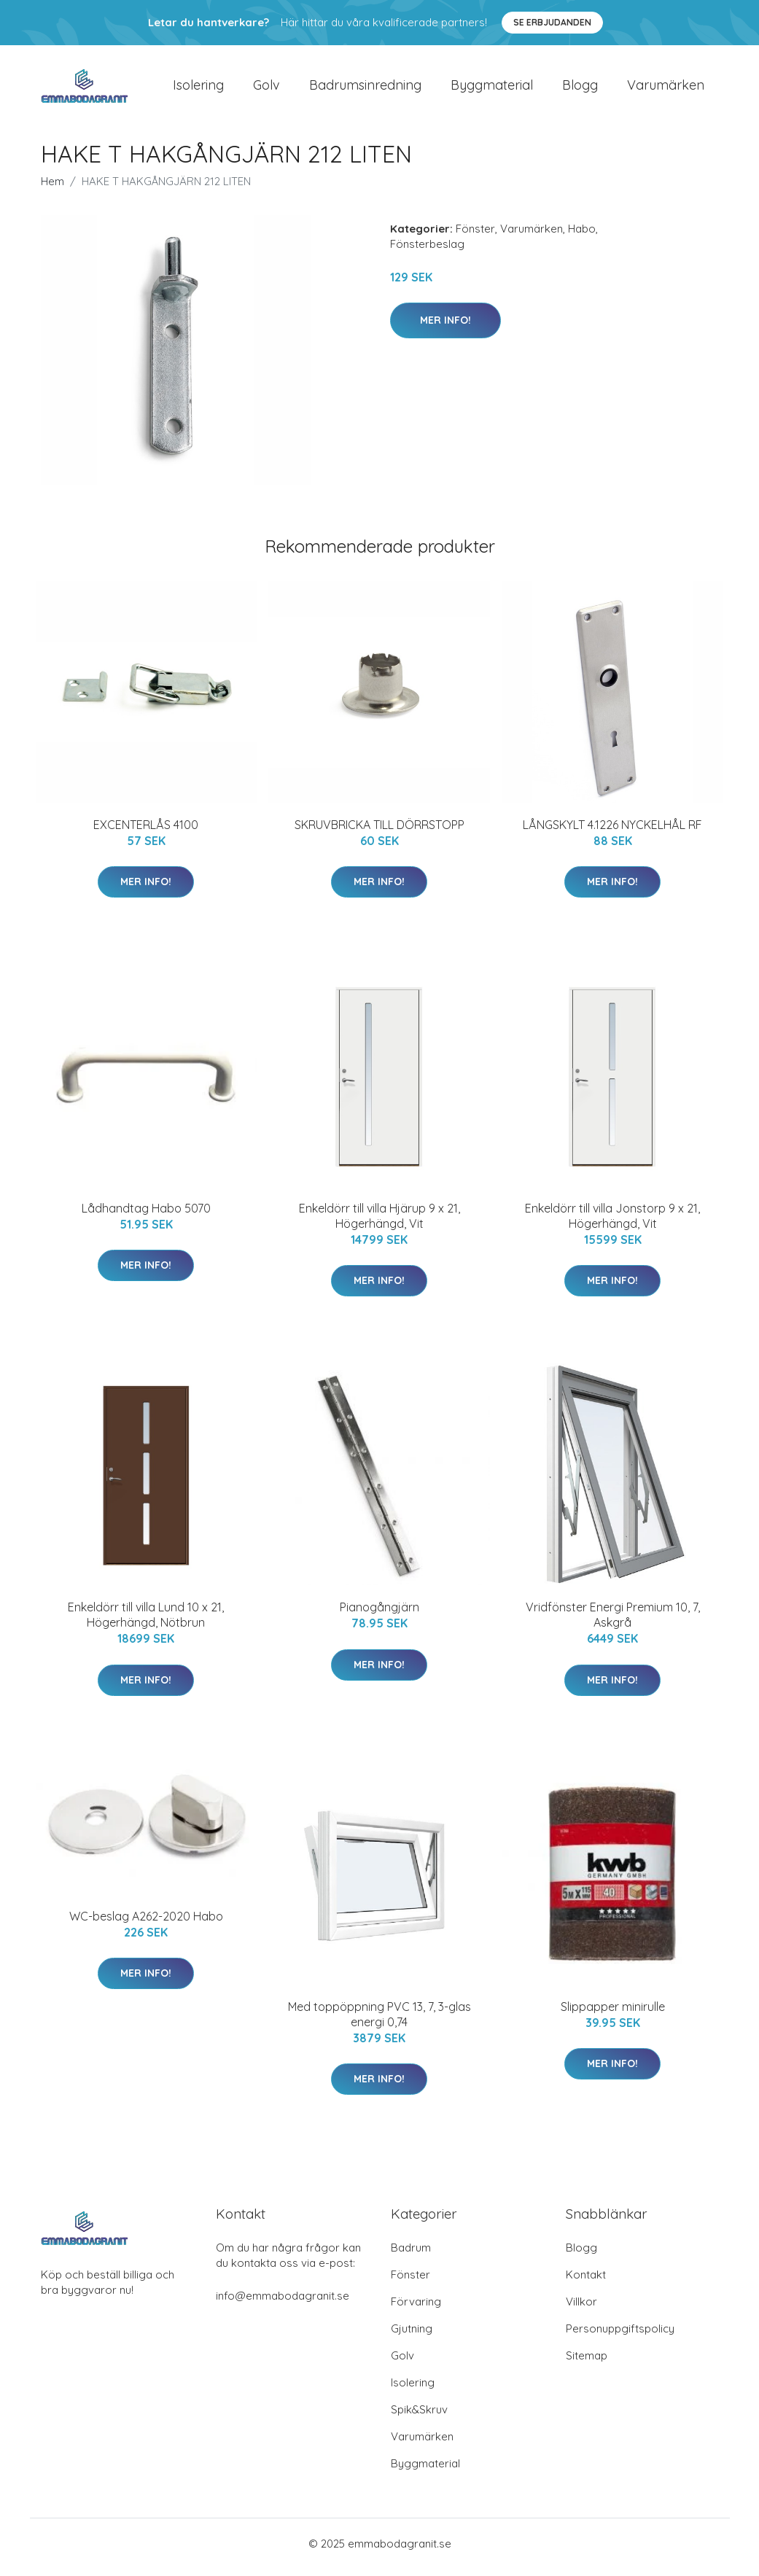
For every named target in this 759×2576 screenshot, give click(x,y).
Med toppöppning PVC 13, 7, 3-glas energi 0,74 (379, 2021)
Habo (582, 236)
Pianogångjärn (379, 1615)
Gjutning (411, 2336)
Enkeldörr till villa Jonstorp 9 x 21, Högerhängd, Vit (612, 1223)
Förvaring (416, 2309)
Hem (52, 188)
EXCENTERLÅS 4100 (145, 832)
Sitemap (586, 2363)
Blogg (580, 88)
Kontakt (586, 2282)
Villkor (581, 2309)
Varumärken (665, 88)
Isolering (198, 88)
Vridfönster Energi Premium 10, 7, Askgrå (613, 1623)
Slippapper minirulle (613, 2014)
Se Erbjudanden (552, 22)
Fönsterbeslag (427, 251)
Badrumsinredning (365, 88)
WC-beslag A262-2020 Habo (146, 1923)
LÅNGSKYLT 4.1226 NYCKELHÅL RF (612, 832)
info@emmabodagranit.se (282, 2303)
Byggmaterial (492, 88)
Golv (266, 88)
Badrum (411, 2255)
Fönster (475, 236)
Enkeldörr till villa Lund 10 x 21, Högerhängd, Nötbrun (146, 1623)
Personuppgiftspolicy (620, 2336)
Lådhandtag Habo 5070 (146, 1215)
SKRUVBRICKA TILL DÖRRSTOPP (379, 832)
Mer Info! (445, 327)
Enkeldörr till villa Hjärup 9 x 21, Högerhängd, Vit (379, 1223)
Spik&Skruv (419, 2417)
